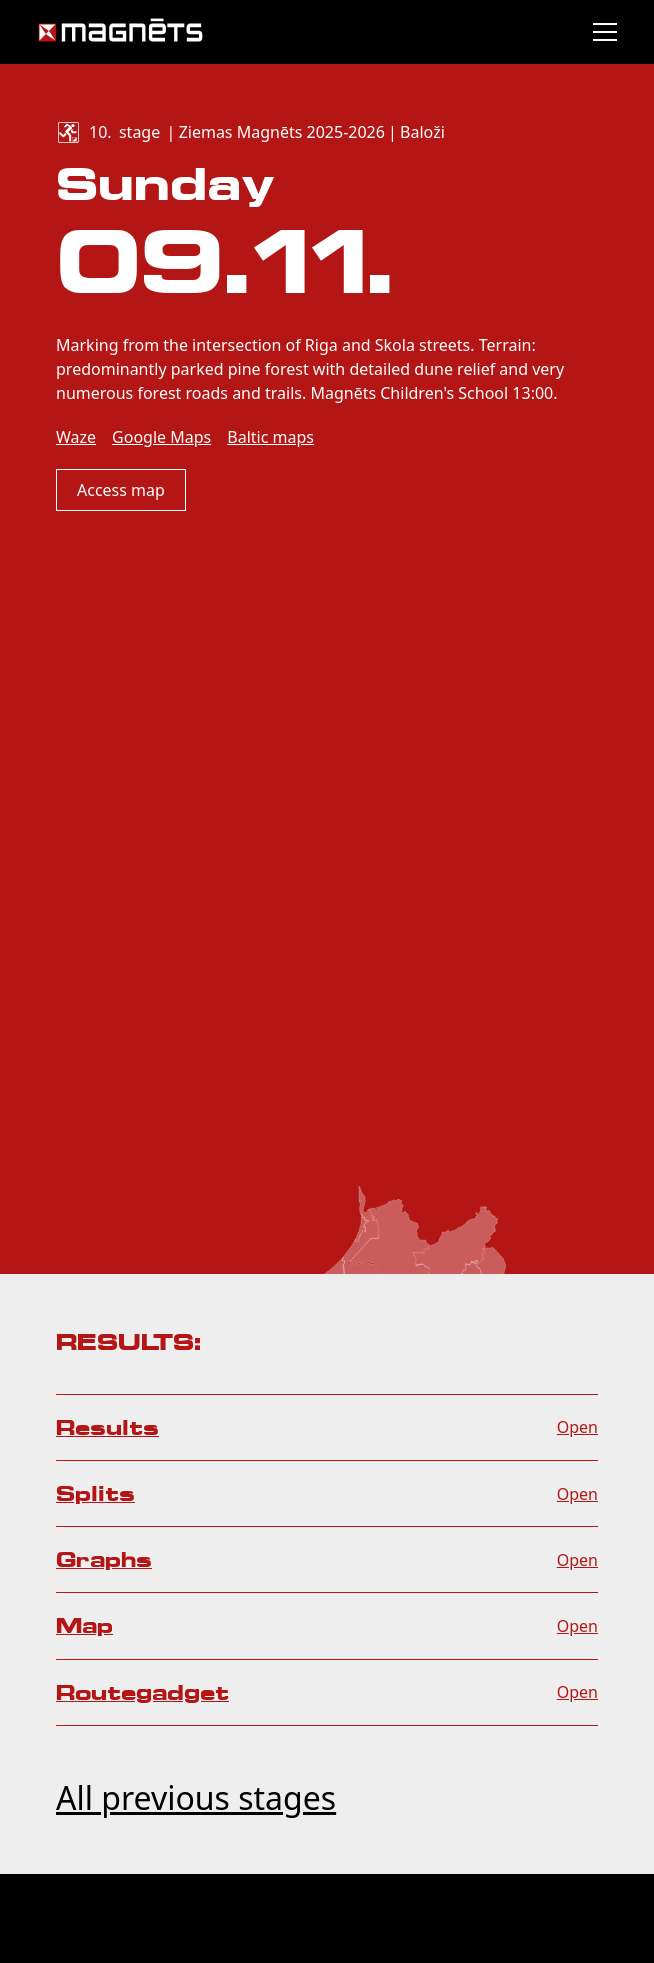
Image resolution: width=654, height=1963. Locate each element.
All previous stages (196, 1798)
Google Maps (161, 437)
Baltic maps (270, 437)
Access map (121, 490)
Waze (76, 437)
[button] (601, 32)
